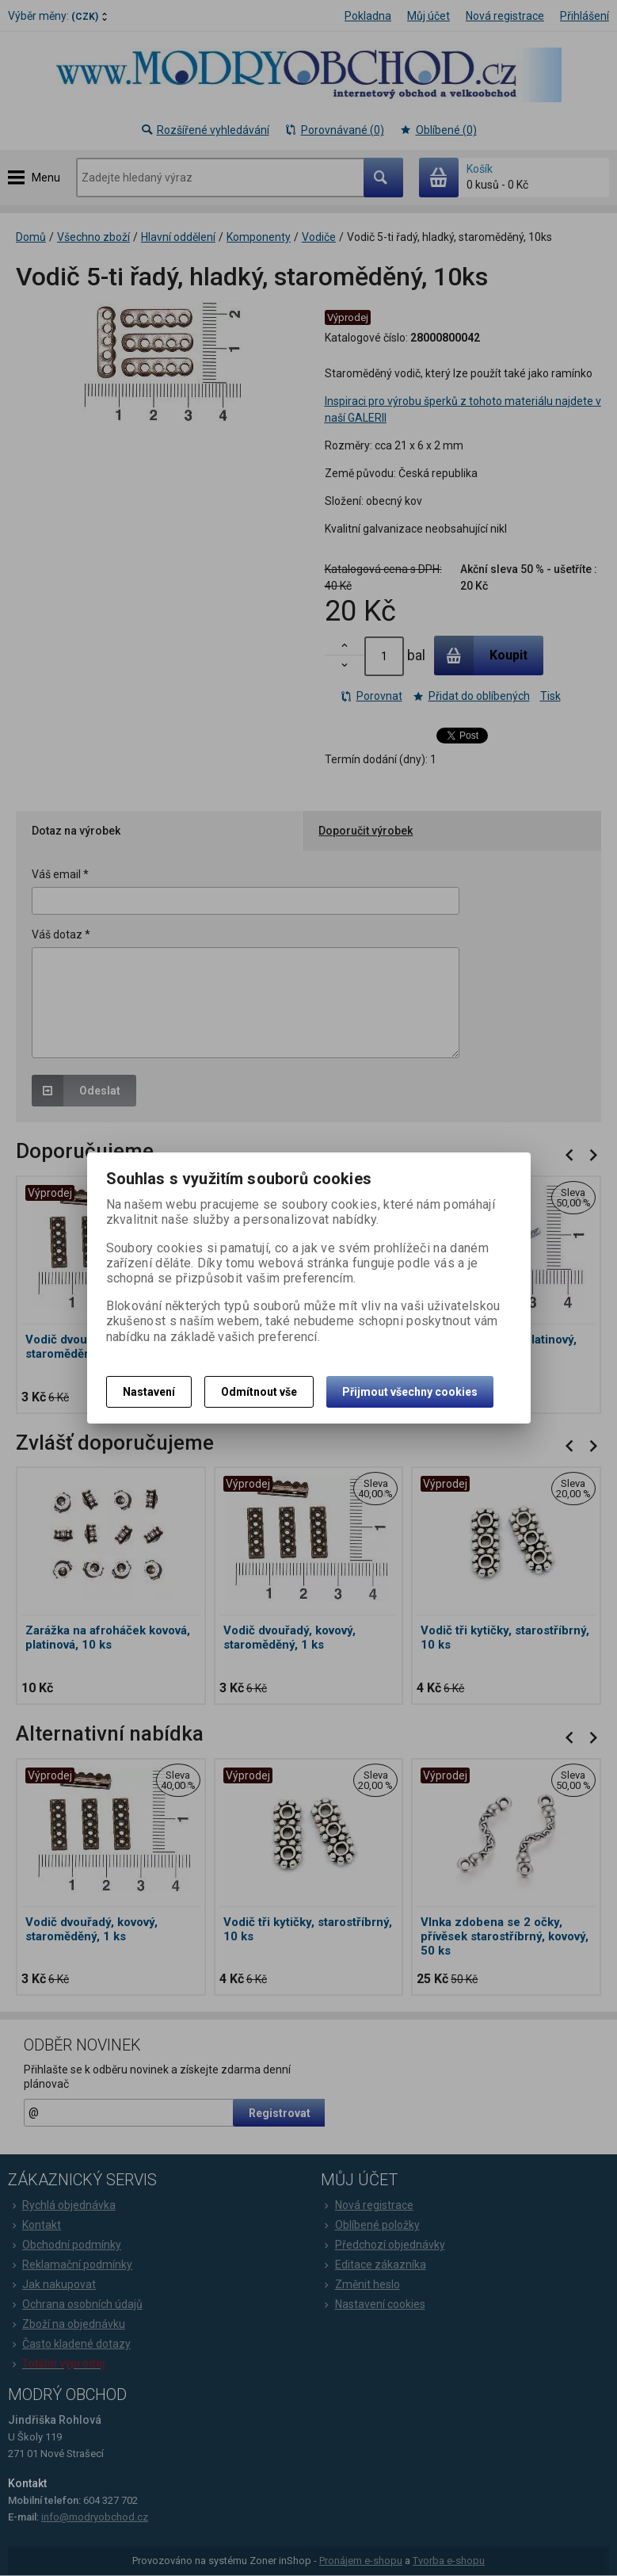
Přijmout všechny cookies (410, 1391)
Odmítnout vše (259, 1391)
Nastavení (149, 1391)
